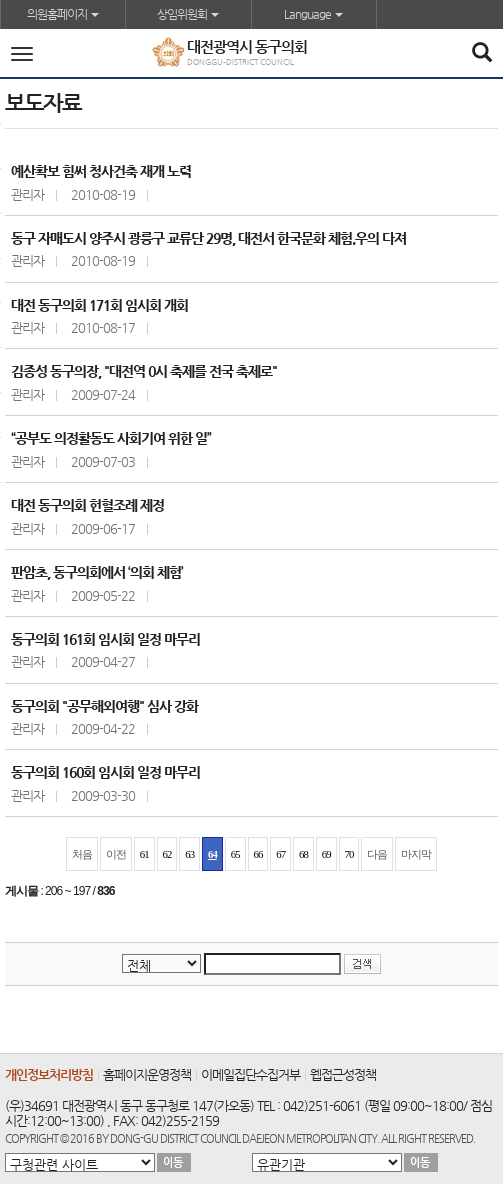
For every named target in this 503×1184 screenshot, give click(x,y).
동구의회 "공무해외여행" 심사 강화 (104, 706)
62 (167, 854)
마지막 (416, 854)
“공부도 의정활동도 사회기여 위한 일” (111, 438)
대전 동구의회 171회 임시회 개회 (99, 305)
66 (258, 854)
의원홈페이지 (63, 14)
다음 (377, 854)
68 (303, 854)
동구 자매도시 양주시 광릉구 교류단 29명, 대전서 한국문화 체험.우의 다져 (208, 238)
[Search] (481, 54)
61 (144, 854)
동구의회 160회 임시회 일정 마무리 (105, 772)
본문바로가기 (0, 0)
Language (313, 14)
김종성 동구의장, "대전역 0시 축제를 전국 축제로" (144, 371)
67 (280, 854)
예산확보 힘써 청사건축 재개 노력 (101, 171)
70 (349, 854)
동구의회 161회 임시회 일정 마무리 (105, 639)
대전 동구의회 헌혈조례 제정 (87, 505)
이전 (116, 854)
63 (189, 854)
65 (235, 854)
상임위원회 (188, 14)
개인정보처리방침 (49, 1074)
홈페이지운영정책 (147, 1074)
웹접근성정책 (343, 1074)
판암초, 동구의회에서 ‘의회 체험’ (97, 572)
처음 (82, 854)
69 (326, 854)
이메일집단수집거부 (250, 1074)
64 (212, 854)
